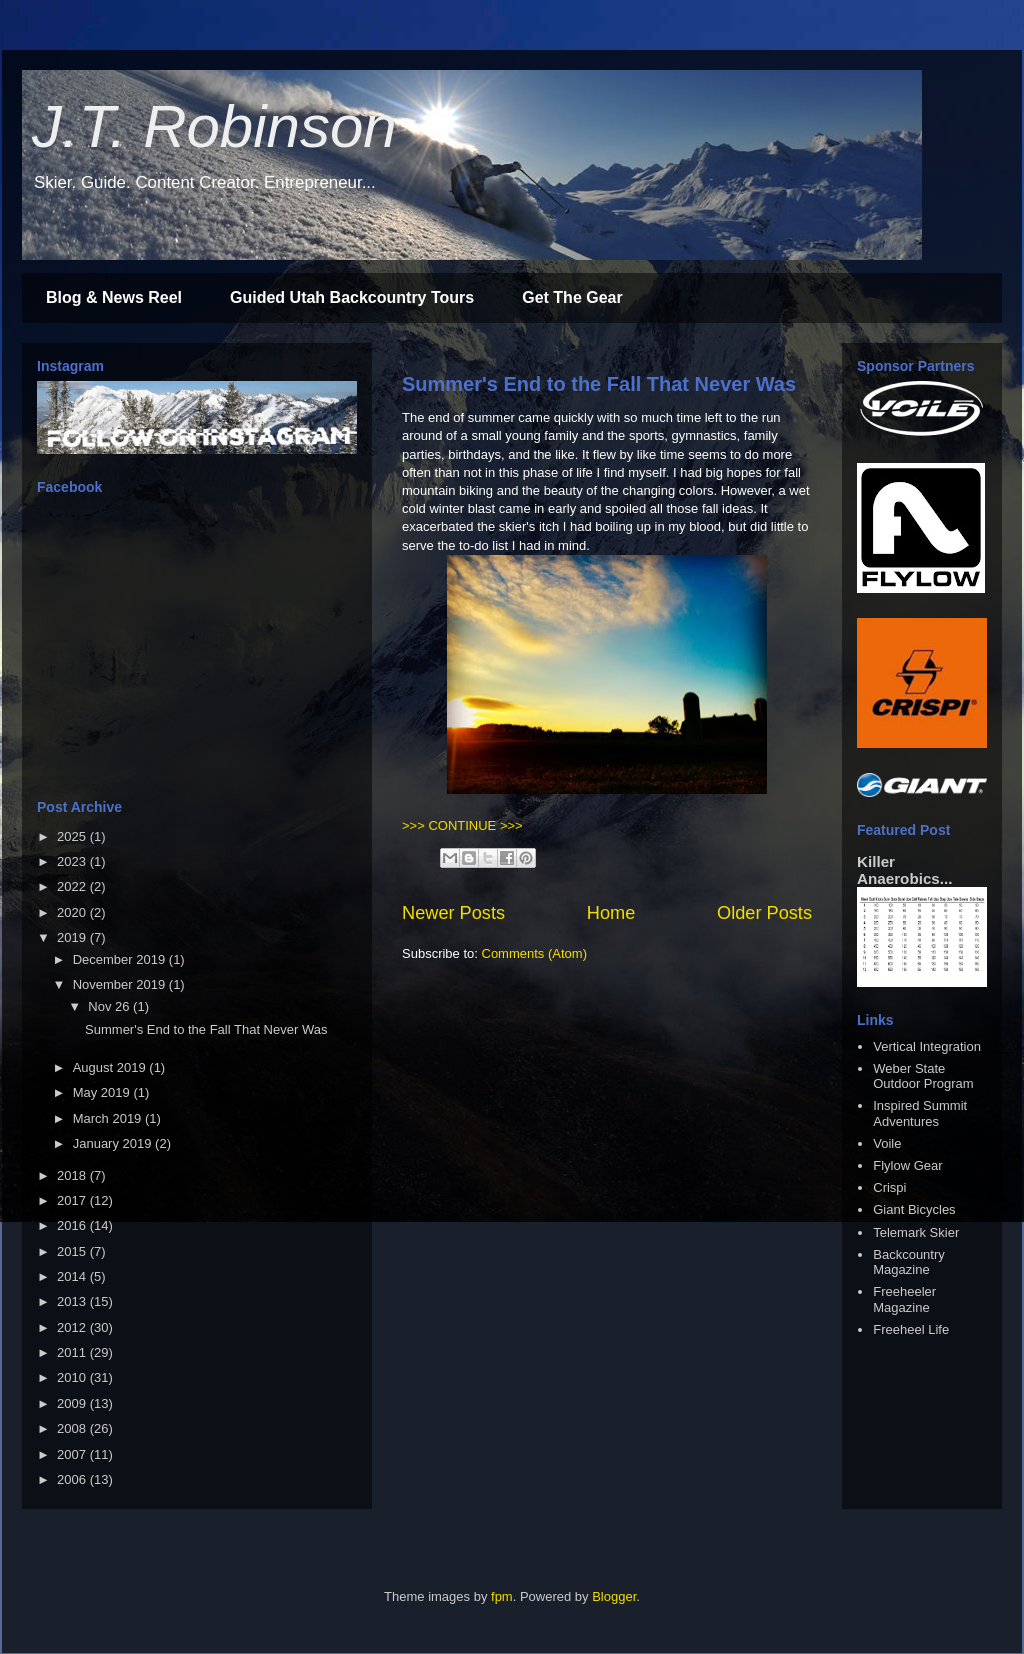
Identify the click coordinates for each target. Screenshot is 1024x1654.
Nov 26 (110, 1006)
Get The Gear (572, 297)
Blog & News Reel (114, 297)
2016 (73, 1225)
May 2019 (103, 1092)
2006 (73, 1479)
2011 (73, 1352)
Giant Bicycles (914, 1209)
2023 (73, 861)
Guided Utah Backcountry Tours (352, 297)
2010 (73, 1377)
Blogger (614, 1596)
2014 (73, 1276)
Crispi (889, 1187)
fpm (502, 1596)
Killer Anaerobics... (904, 870)
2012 (73, 1327)
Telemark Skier (916, 1232)
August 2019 (111, 1067)
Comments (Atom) (534, 953)
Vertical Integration (927, 1046)
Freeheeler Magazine (904, 1299)
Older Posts (764, 913)
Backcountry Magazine (909, 1262)
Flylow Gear (907, 1165)
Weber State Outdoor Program (923, 1076)
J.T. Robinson (214, 126)
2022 (73, 886)
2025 (73, 836)
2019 (73, 937)
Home (611, 913)
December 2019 (121, 959)
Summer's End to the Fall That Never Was (599, 384)
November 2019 (121, 984)
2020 (73, 912)
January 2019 (114, 1143)
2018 (73, 1175)
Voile (887, 1143)
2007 (73, 1454)
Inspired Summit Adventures (920, 1113)
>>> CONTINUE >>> (462, 825)
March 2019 (109, 1118)
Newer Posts (453, 913)
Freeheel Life (911, 1329)
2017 (73, 1200)
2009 (73, 1403)
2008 (73, 1428)
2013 (73, 1301)
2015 (73, 1251)
